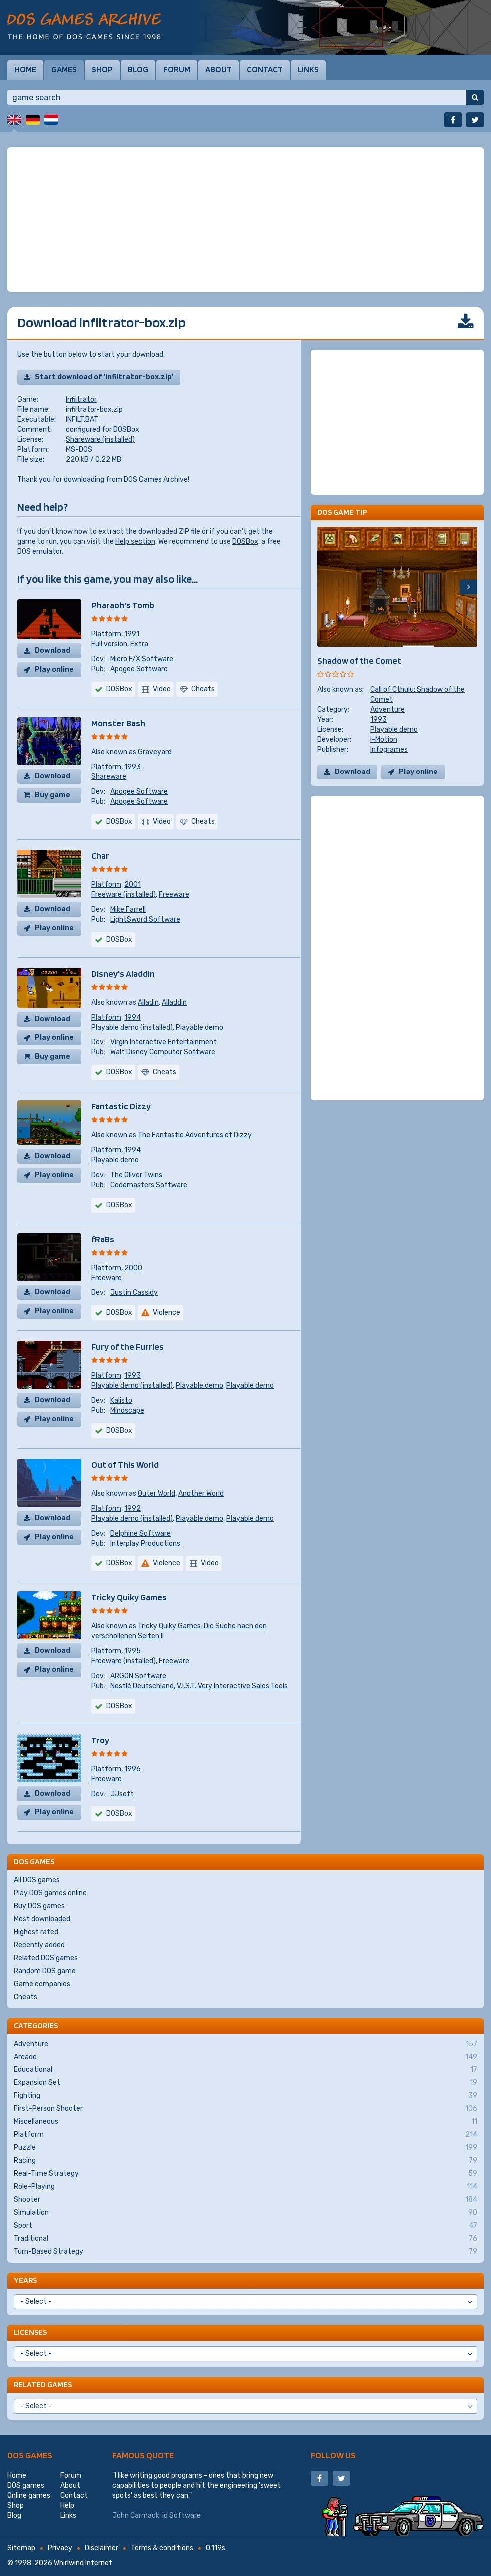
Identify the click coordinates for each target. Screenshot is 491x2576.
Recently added (39, 1945)
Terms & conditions (162, 2548)
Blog (138, 69)
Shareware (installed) (100, 439)
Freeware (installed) (123, 894)
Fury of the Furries (127, 1346)
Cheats (25, 1997)
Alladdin (174, 1002)
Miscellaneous (245, 2122)
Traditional (245, 2239)
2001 (132, 884)
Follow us (333, 2455)
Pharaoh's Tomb (122, 605)
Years (25, 2280)
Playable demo (199, 1027)
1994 (132, 1017)
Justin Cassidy (134, 1292)
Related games (43, 2384)
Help (67, 2505)
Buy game (52, 795)
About (218, 69)
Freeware (174, 894)
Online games (28, 2495)
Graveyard (155, 752)
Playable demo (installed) (132, 1027)
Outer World (156, 1493)
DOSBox (245, 541)
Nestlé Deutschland (142, 1686)
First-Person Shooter (245, 2109)
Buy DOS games (39, 1906)
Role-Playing (245, 2187)
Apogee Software (139, 669)
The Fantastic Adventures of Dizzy (195, 1135)
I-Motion (383, 739)
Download (52, 650)
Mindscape (127, 1410)
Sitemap (21, 2548)
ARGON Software (138, 1676)
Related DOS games (46, 1958)
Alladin (148, 1002)
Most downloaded (42, 1919)
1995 (132, 1651)
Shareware (108, 777)
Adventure (387, 709)
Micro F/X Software (141, 659)
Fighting (245, 2096)
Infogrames (389, 749)
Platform (106, 634)
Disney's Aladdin (123, 973)
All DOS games (37, 1880)
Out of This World (125, 1464)
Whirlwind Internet (83, 2563)
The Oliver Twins (136, 1175)
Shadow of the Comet (359, 660)
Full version (109, 644)
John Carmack (135, 2515)
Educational (245, 2070)
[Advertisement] (245, 219)
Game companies (42, 1984)
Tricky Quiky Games (129, 1597)
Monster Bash (118, 723)
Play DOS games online (50, 1893)
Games (64, 69)
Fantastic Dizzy (121, 1106)
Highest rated (36, 1932)
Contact (265, 69)
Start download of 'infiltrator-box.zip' (104, 377)
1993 (132, 767)
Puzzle (245, 2148)
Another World (201, 1493)
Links (308, 69)
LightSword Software (145, 919)
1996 (132, 1769)
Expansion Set (245, 2083)
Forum (176, 69)
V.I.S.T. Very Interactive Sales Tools (232, 1686)
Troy (100, 1740)
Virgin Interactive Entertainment (163, 1042)
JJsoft (122, 1794)
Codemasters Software (148, 1185)
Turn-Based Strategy (245, 2252)
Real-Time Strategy (245, 2174)
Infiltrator (81, 399)
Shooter (245, 2200)
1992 (132, 1508)
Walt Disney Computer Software (162, 1052)
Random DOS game (45, 1971)
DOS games (29, 2455)
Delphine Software (140, 1533)
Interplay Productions (145, 1543)
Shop (102, 69)
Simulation (245, 2213)
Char (100, 855)
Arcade (245, 2057)
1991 (131, 634)
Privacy (60, 2548)
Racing (245, 2161)
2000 (133, 1268)
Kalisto (121, 1400)
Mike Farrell (128, 909)
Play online (54, 669)
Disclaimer (101, 2548)
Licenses (30, 2332)
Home (25, 69)
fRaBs (102, 1239)
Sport (245, 2226)
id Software (181, 2515)
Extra (139, 644)
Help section (135, 541)
